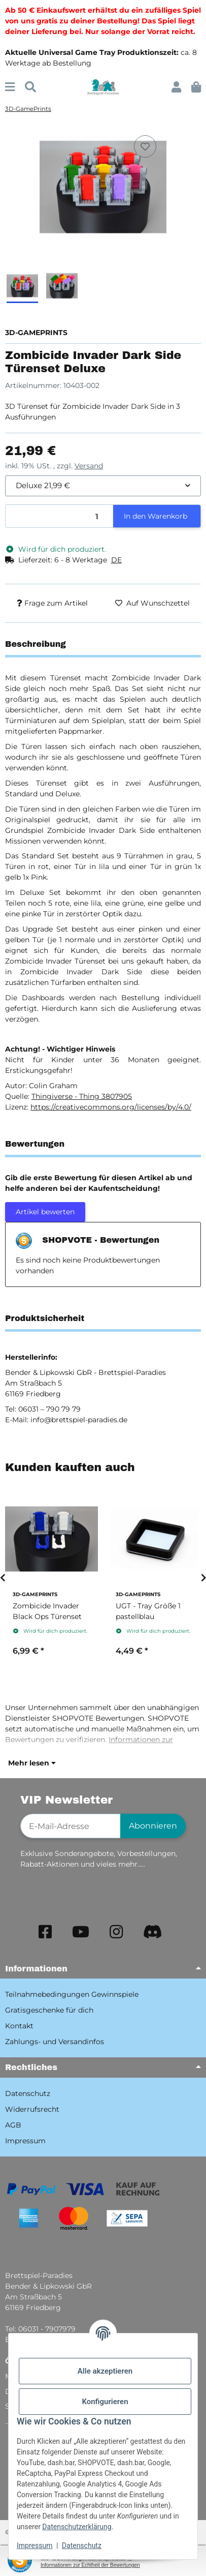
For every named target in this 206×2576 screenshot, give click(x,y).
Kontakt (19, 2025)
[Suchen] (30, 87)
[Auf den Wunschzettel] (145, 146)
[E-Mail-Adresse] (70, 1826)
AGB (13, 2125)
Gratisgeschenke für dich (49, 2010)
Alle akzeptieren (105, 2371)
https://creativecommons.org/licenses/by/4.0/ (110, 1107)
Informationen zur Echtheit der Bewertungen (90, 2565)
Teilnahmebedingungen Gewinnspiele (72, 1994)
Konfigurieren (105, 2401)
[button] (176, 87)
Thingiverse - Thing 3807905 (81, 1096)
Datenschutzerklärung (76, 2527)
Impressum (34, 2545)
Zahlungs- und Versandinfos (54, 2041)
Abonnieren (153, 1826)
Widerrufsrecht (32, 2109)
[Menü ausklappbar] (10, 87)
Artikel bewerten (45, 1211)
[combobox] (103, 485)
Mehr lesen (32, 1763)
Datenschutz (81, 2545)
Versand (89, 465)
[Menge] (60, 516)
